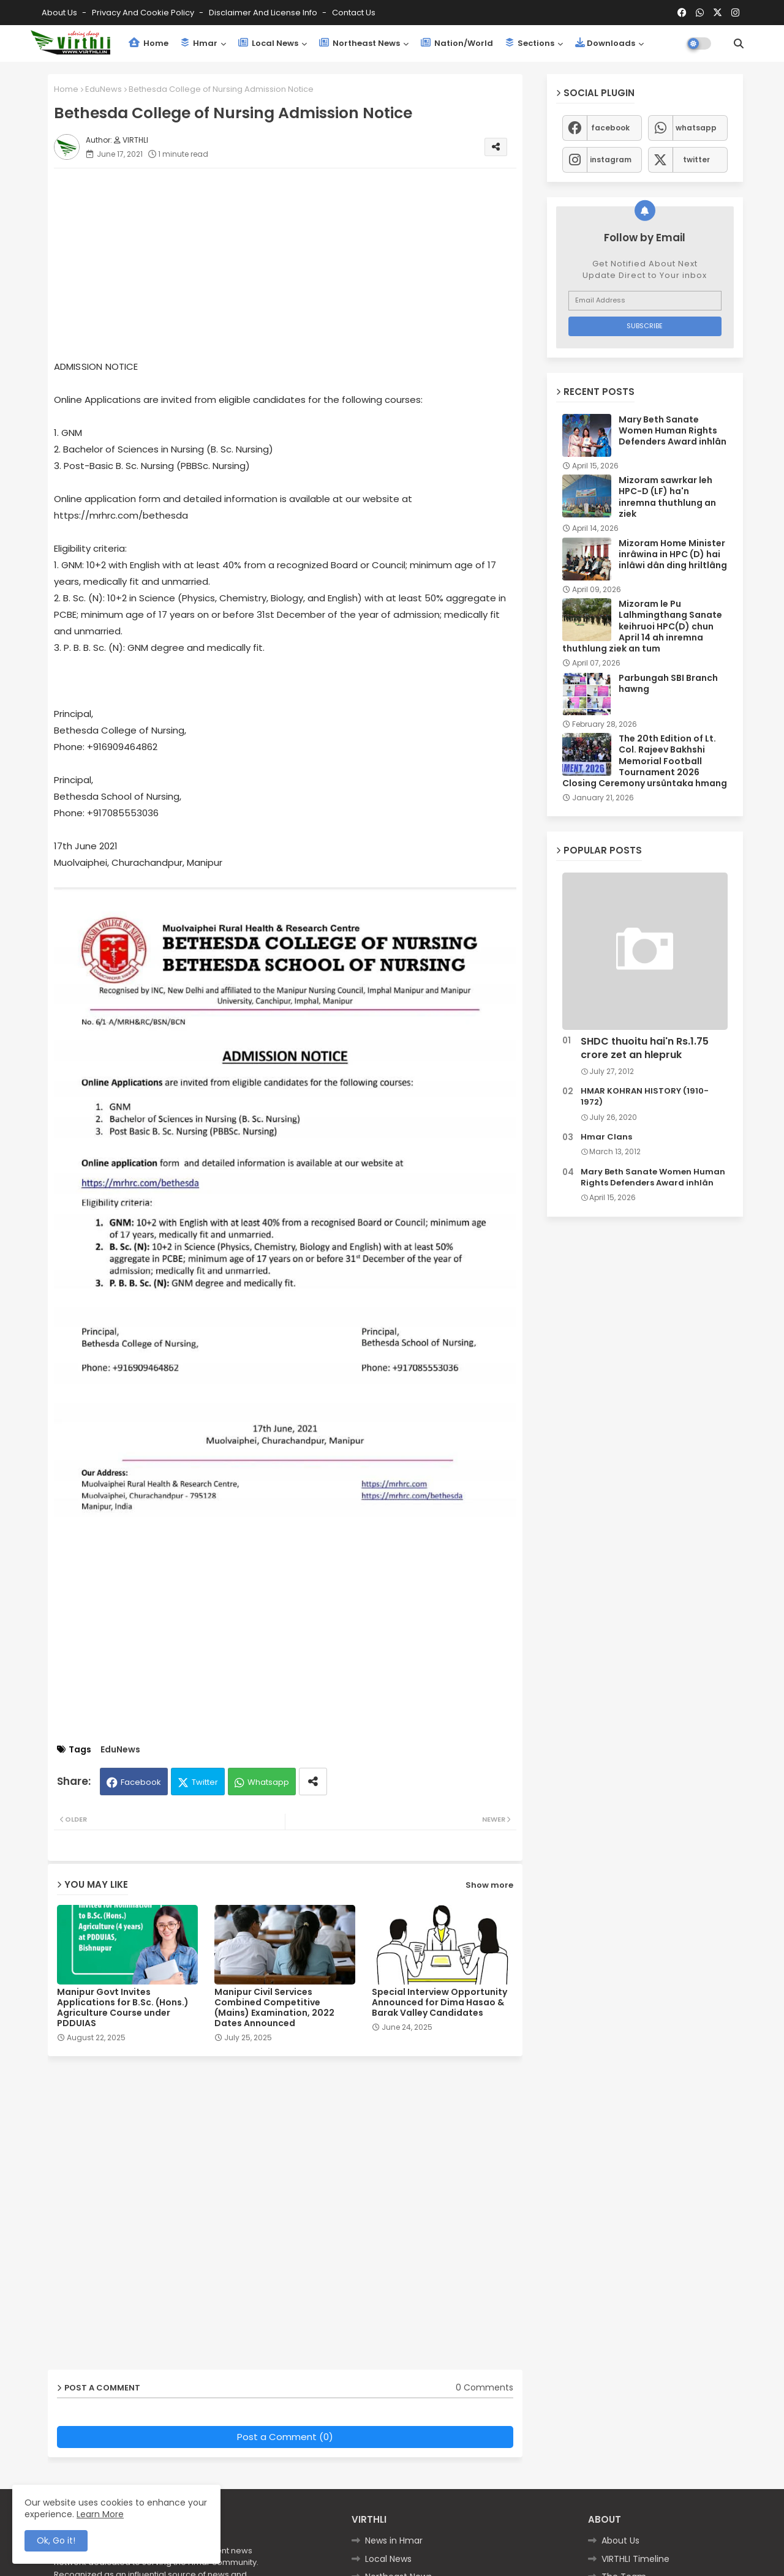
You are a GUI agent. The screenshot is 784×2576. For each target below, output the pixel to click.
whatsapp (696, 127)
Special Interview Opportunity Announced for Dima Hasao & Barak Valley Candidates (439, 2002)
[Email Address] (645, 300)
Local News (268, 43)
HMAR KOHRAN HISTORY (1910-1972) (645, 1097)
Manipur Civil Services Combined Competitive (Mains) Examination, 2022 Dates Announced (274, 2008)
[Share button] (313, 1781)
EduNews (103, 89)
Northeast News (359, 43)
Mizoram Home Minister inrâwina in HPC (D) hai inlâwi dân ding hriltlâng (673, 554)
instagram (610, 159)
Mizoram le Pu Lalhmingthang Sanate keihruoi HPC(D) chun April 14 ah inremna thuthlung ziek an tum (642, 626)
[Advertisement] (297, 263)
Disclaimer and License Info (264, 12)
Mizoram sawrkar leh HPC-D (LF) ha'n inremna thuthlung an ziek (667, 497)
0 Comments (484, 2388)
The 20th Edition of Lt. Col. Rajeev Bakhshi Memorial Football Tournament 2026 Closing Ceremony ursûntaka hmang (644, 761)
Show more (489, 1885)
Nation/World (457, 43)
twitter (696, 159)
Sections (529, 43)
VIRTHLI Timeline (635, 2559)
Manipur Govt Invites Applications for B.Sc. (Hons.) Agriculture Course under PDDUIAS (123, 2008)
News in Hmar (394, 2540)
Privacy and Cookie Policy (144, 12)
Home (148, 43)
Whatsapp (268, 1782)
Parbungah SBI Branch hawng (668, 683)
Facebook (141, 1782)
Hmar (199, 43)
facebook (610, 127)
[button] (738, 43)
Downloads (605, 43)
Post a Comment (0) (285, 2436)
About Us (60, 12)
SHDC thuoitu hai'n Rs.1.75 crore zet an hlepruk (645, 1048)
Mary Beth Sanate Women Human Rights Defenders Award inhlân (672, 431)
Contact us (353, 12)
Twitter (205, 1782)
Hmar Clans (606, 1137)
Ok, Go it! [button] (56, 2540)
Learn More (100, 2514)
